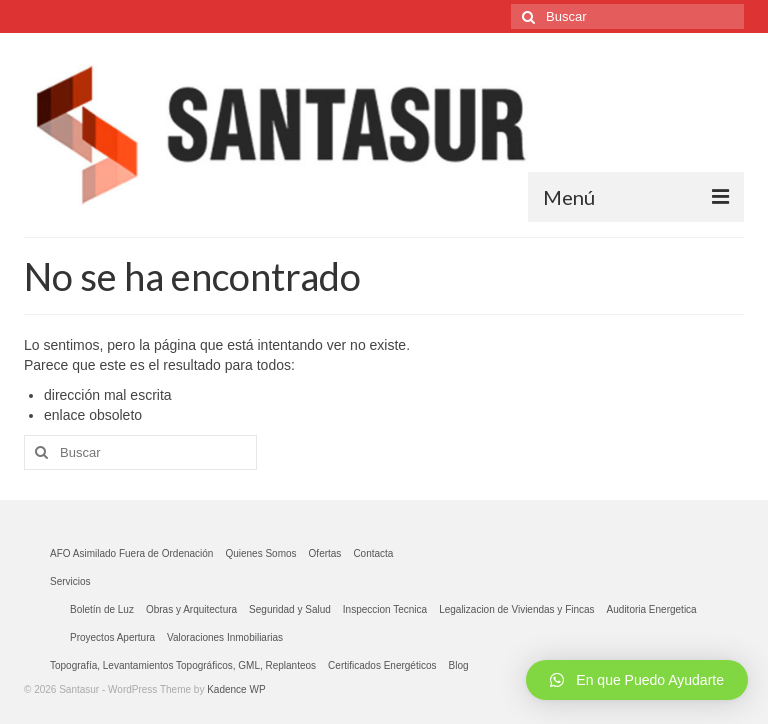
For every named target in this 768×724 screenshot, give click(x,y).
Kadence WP (236, 689)
